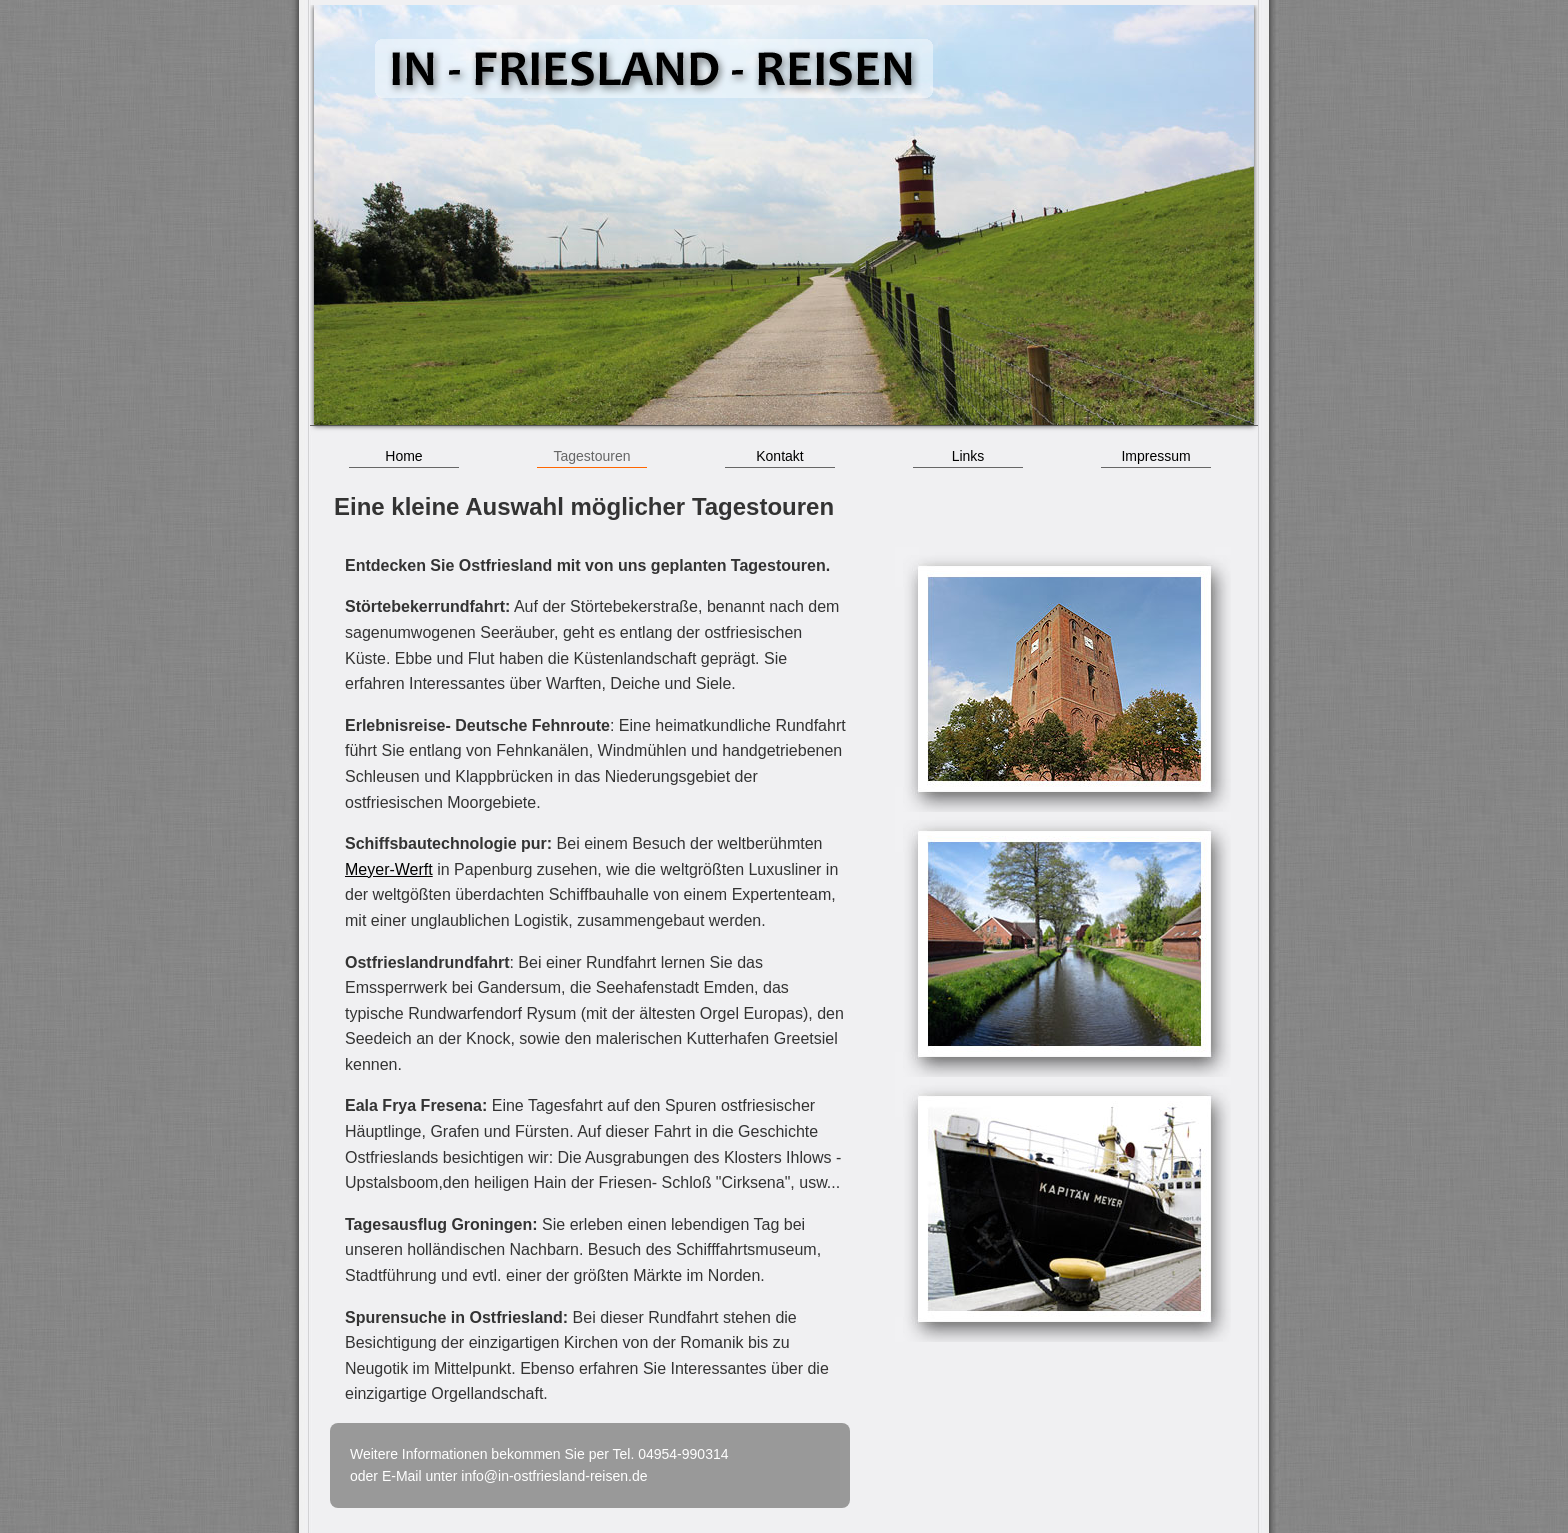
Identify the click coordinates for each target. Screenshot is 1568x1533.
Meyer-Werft (389, 869)
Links (968, 456)
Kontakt (779, 456)
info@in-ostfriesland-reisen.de (554, 1476)
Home (403, 456)
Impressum (1155, 456)
